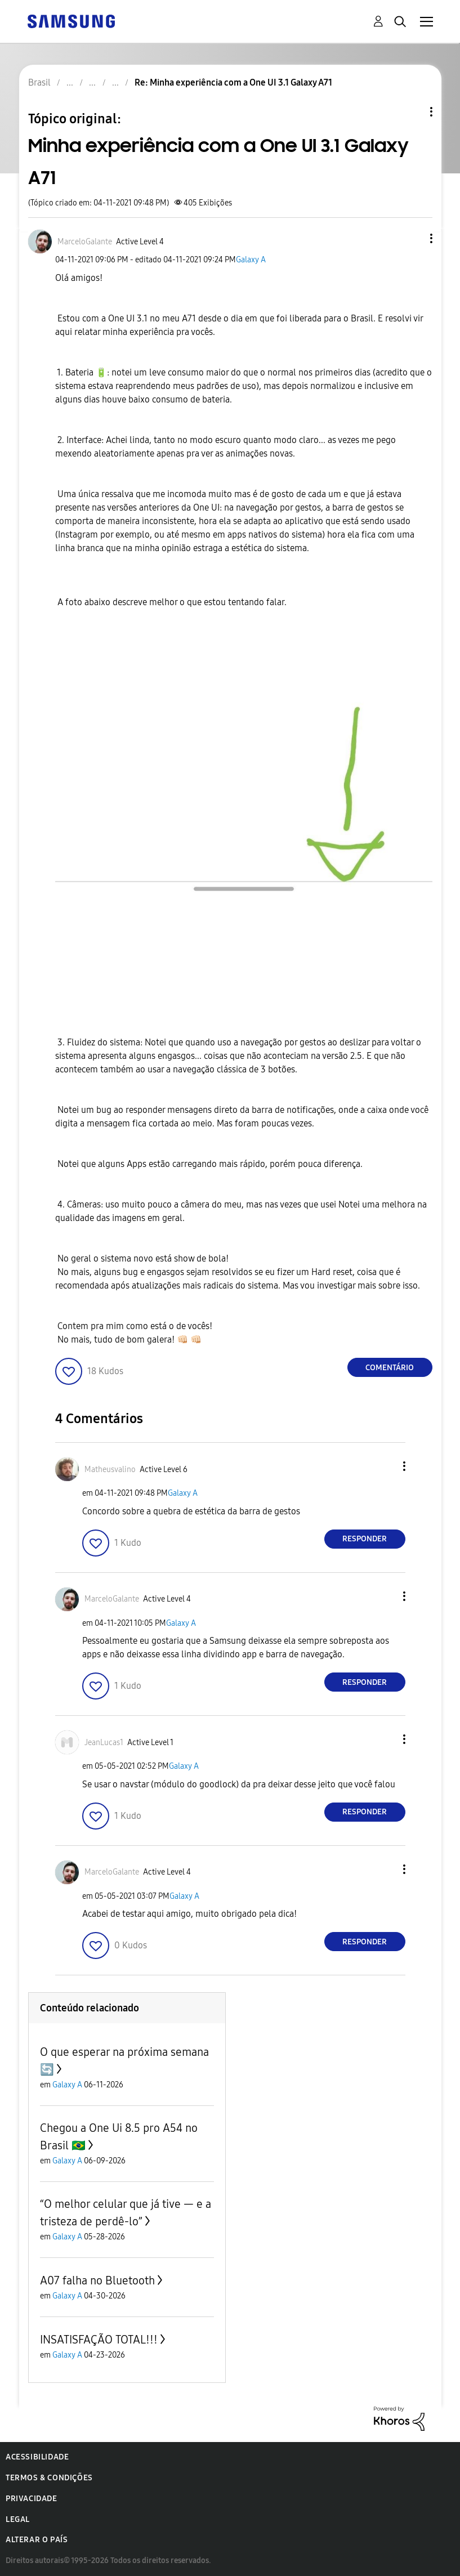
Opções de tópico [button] (412, 111)
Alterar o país (37, 2539)
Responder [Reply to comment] (364, 1539)
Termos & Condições (49, 2478)
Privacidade (31, 2498)
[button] (412, 238)
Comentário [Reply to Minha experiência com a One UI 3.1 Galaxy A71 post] (389, 1367)
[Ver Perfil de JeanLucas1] (103, 1742)
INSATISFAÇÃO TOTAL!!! (99, 2339)
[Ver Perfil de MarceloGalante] (84, 242)
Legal (18, 2519)
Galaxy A (251, 260)
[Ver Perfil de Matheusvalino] (110, 1469)
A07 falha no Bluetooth (97, 2280)
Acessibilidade (37, 2457)
